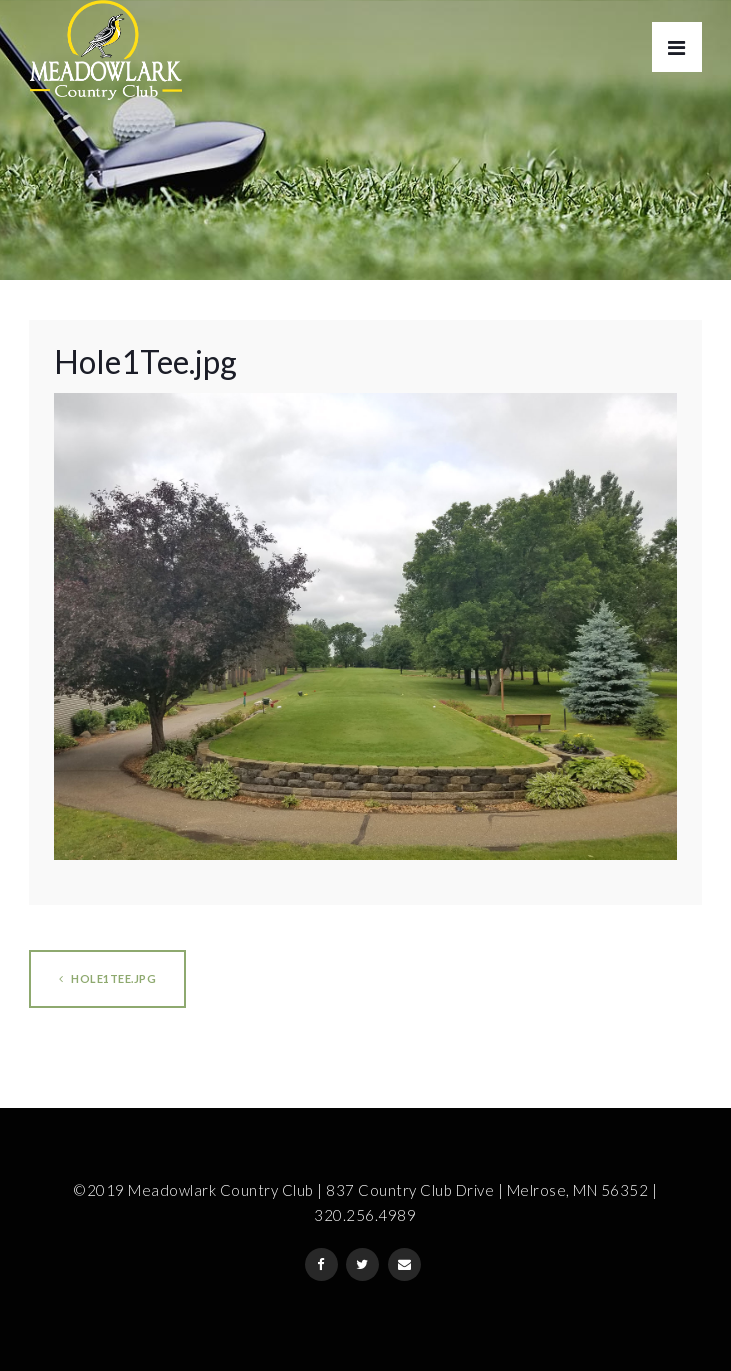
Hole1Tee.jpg (107, 978)
